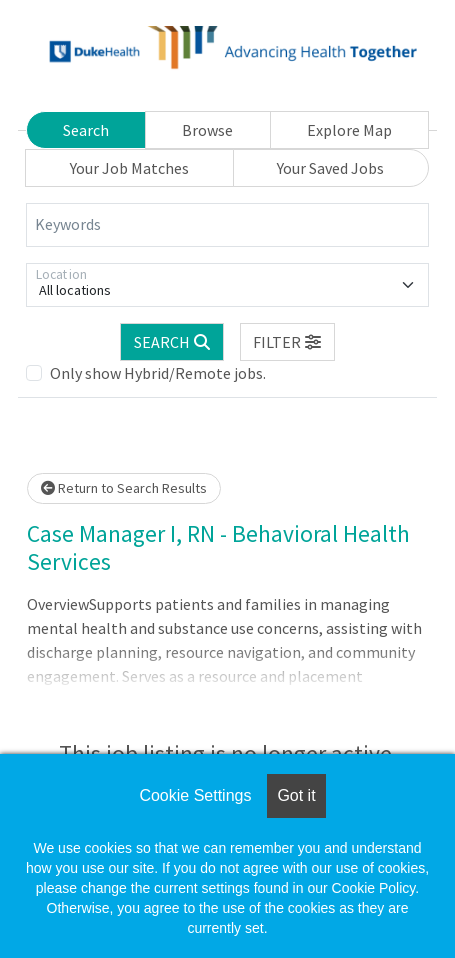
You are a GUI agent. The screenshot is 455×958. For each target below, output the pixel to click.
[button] (288, 342)
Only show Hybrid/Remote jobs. (158, 373)
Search (86, 130)
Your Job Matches (129, 168)
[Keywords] (227, 225)
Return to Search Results (124, 488)
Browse (207, 130)
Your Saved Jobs (330, 168)
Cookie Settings (195, 795)
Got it (296, 795)
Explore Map (349, 130)
